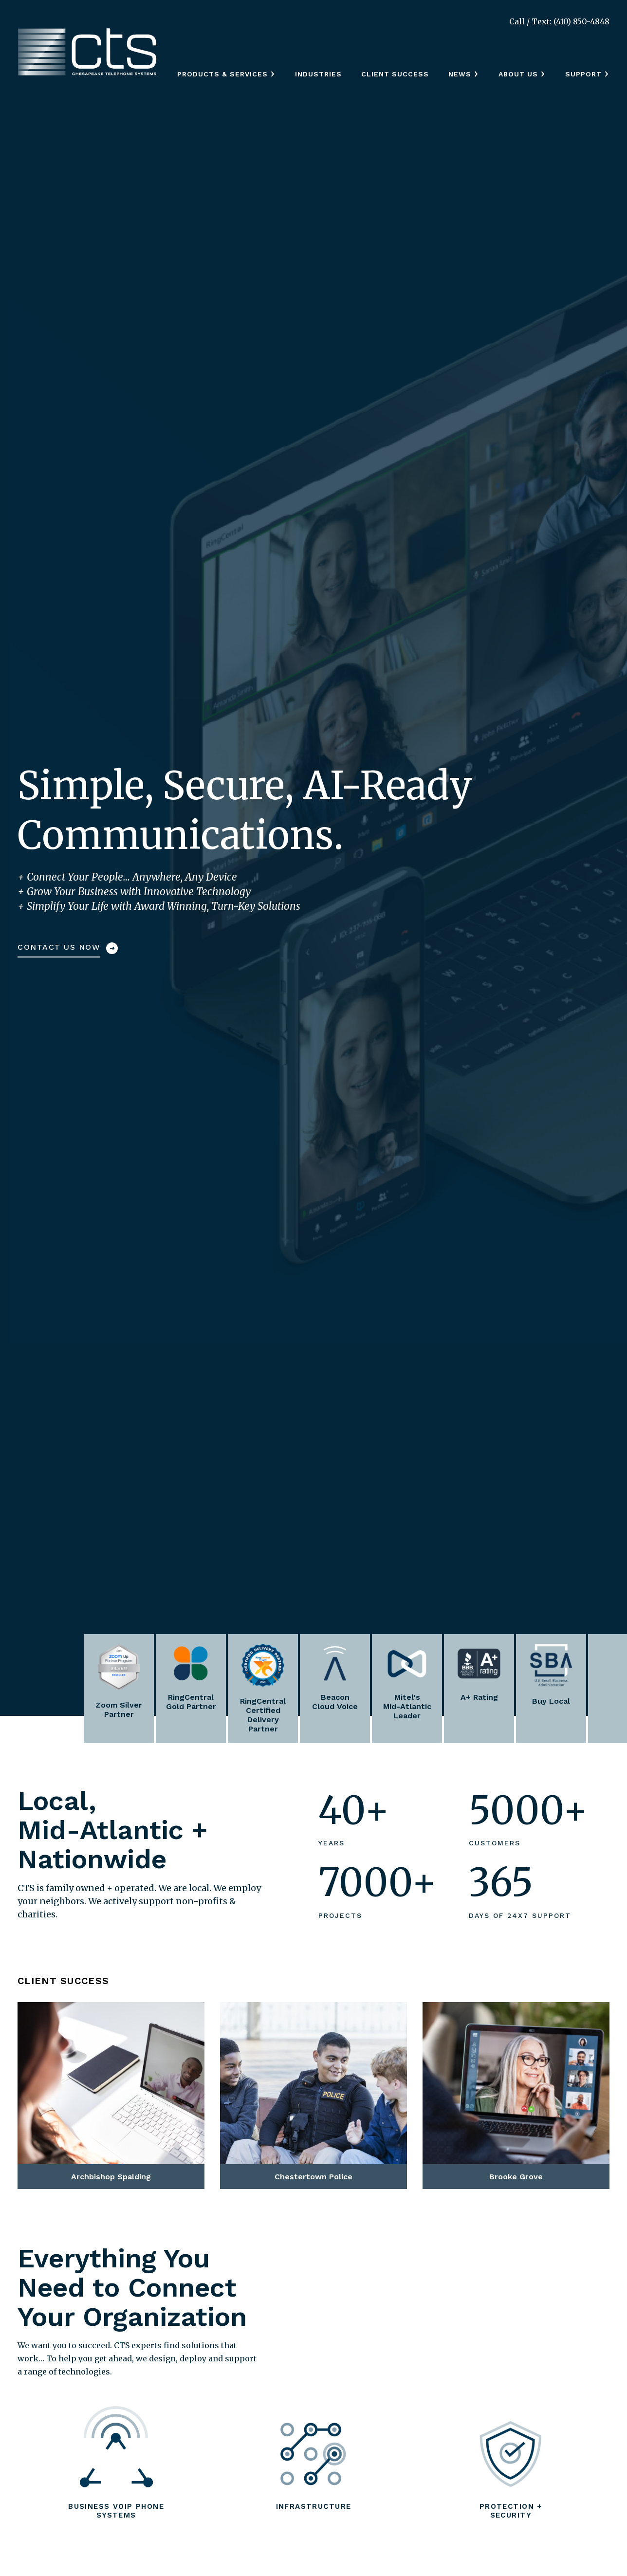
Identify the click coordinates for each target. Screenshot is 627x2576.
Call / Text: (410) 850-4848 (559, 21)
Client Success (395, 74)
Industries (318, 74)
